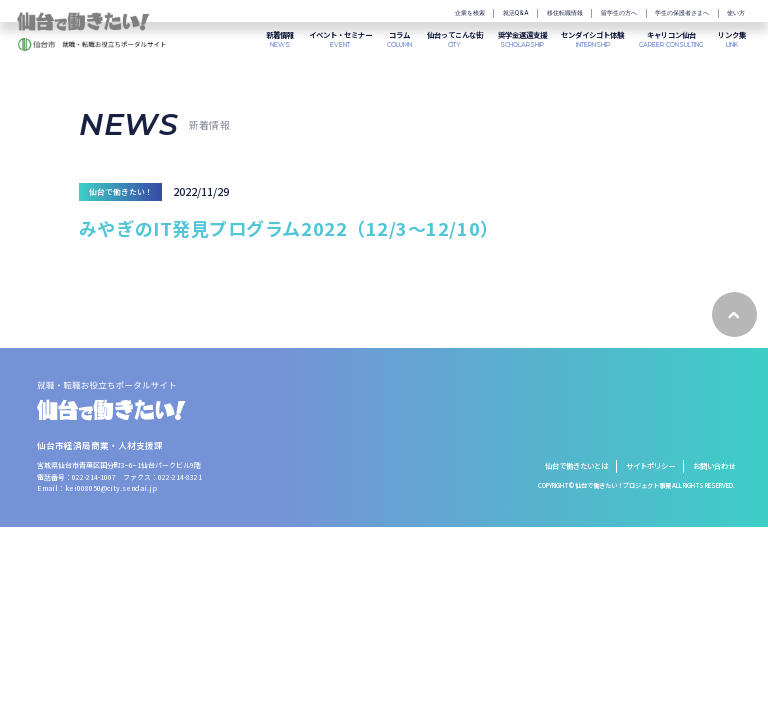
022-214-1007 (94, 477)
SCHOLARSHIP (522, 39)
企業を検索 (470, 13)
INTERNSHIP (592, 39)
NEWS (280, 39)
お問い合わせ (714, 465)
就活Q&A (516, 13)
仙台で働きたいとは (576, 465)
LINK (732, 39)
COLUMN (399, 39)
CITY (455, 39)
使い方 (736, 13)
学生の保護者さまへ (682, 13)
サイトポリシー (650, 465)
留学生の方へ (619, 13)
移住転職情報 (565, 13)
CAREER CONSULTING (671, 39)
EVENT (340, 39)
